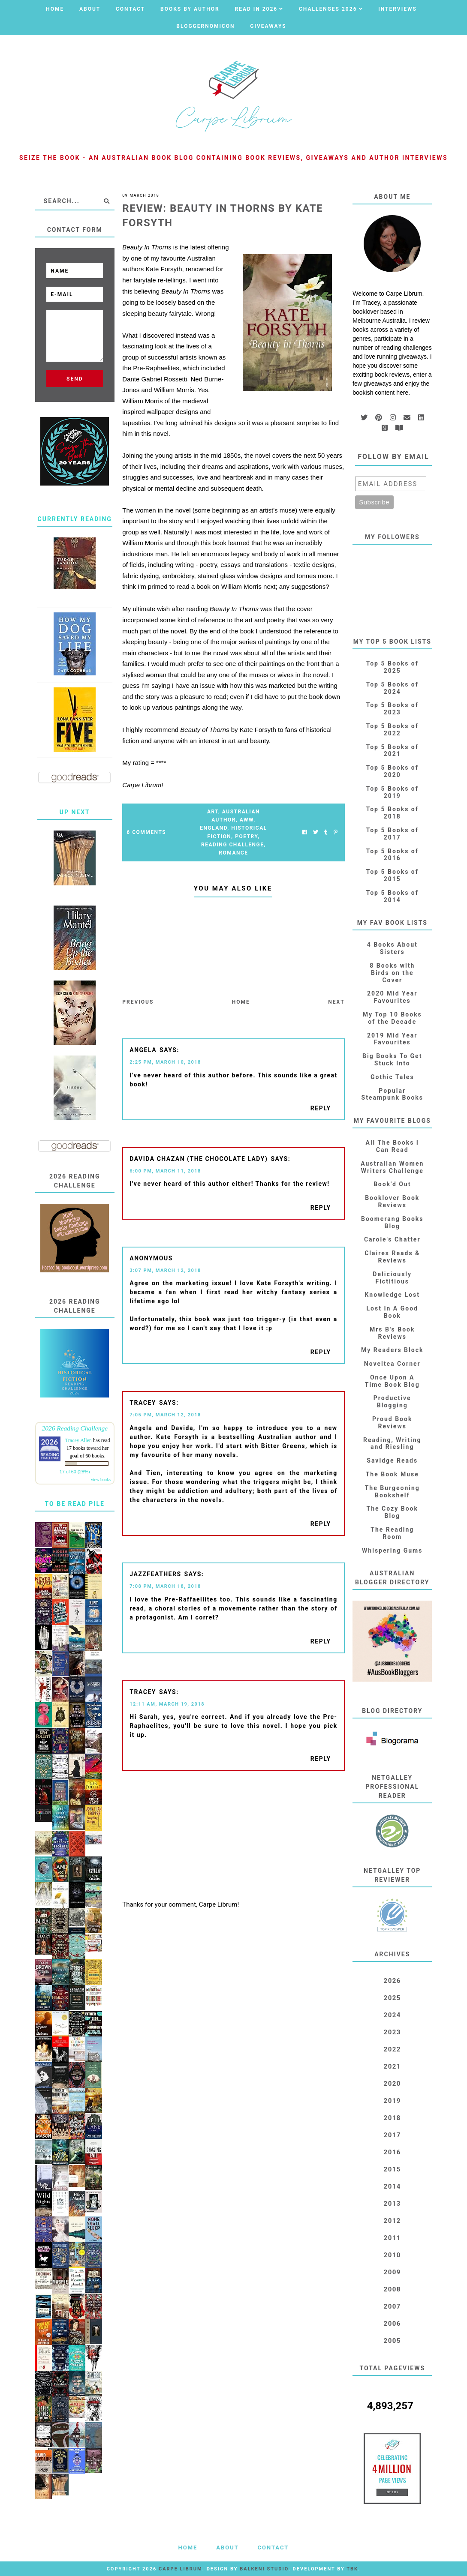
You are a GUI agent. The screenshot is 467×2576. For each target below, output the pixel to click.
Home (55, 9)
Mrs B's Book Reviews (392, 1333)
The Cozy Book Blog (392, 1512)
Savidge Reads (392, 1460)
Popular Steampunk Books (392, 1094)
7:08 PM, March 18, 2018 (165, 1586)
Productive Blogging (392, 1401)
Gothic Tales (392, 1077)
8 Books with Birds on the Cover (392, 973)
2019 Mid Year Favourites (392, 1039)
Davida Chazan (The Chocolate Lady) (199, 1158)
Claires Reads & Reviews (392, 1257)
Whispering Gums (392, 1550)
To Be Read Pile (75, 1503)
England (213, 828)
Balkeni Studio (264, 2569)
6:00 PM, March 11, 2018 (165, 1171)
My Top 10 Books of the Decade (392, 1018)
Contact (130, 9)
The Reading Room (392, 1533)
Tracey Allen (78, 1440)
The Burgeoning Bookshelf (392, 1491)
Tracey (143, 1402)
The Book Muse (392, 1474)
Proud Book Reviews (392, 1422)
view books (101, 1479)
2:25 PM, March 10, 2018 (165, 1062)
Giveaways (268, 26)
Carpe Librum (180, 2569)
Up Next (75, 812)
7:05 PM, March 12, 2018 (165, 1415)
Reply (320, 1108)
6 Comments (146, 832)
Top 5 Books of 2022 (392, 730)
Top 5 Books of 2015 (392, 875)
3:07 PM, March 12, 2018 (165, 1270)
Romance (233, 853)
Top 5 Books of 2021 (392, 751)
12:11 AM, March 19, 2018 (167, 1704)
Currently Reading (75, 519)
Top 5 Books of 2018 (392, 813)
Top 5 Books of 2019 (392, 792)
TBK (352, 2569)
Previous (138, 1002)
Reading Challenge (232, 845)
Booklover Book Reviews (392, 1201)
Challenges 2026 (328, 9)
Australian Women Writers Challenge (392, 1167)
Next (336, 1002)
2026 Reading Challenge (75, 1428)
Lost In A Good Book (392, 1312)
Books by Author (190, 9)
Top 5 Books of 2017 (392, 834)
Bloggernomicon (205, 26)
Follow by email (393, 457)
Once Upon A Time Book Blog (392, 1381)
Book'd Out (392, 1184)
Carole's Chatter (392, 1239)
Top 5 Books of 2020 (392, 771)
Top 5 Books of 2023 (392, 709)
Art (212, 812)
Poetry (246, 837)
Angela (143, 1050)
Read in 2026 (256, 9)
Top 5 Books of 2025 (392, 667)
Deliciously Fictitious (392, 1278)
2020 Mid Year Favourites (392, 997)
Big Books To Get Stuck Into (392, 1060)
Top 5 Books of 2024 (392, 688)
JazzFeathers (155, 1574)
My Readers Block (392, 1349)
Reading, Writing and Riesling (392, 1443)
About (89, 9)
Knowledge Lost (392, 1294)
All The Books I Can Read (392, 1146)
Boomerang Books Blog (392, 1222)
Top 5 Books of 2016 (392, 855)
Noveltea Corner (392, 1363)
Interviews (397, 9)
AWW (246, 820)
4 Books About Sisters (392, 948)
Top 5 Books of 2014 (392, 896)
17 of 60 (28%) (75, 1471)
